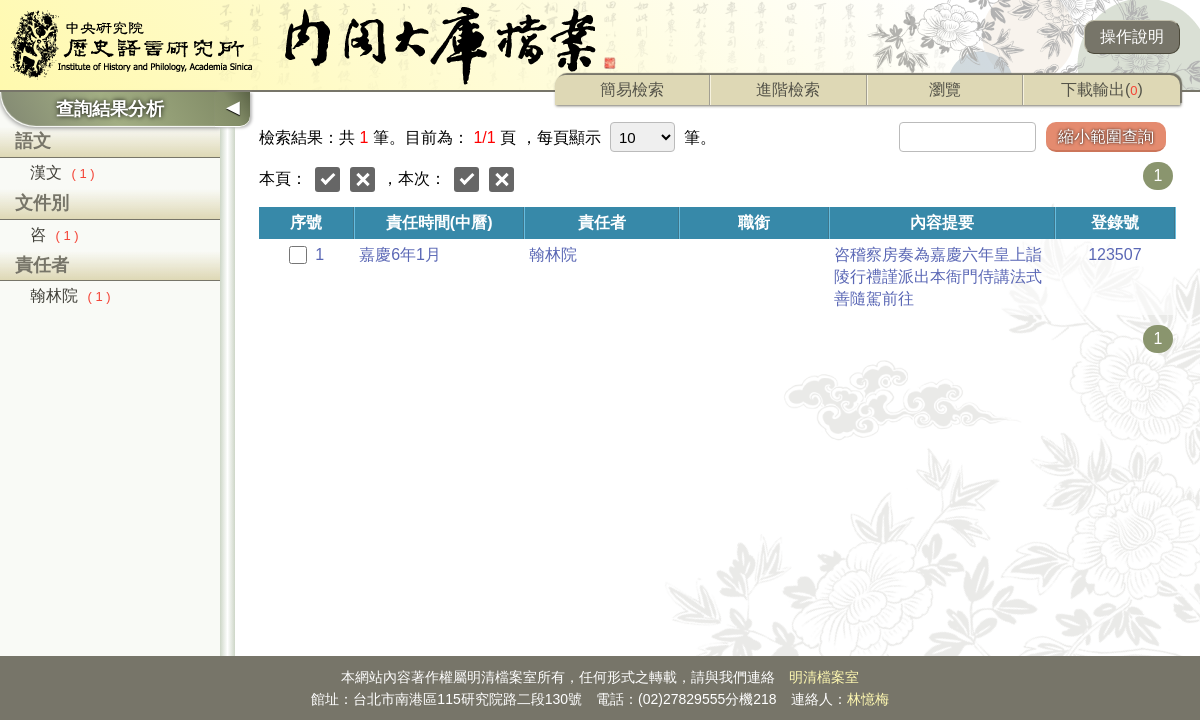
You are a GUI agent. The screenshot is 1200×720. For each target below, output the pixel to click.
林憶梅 (868, 699)
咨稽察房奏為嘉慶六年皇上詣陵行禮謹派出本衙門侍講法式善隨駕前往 (938, 276)
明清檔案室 (824, 677)
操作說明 (1132, 36)
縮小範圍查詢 (1106, 136)
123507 (1114, 254)
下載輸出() (1102, 89)
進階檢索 (788, 89)
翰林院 (70, 295)
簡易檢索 (632, 89)
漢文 (62, 172)
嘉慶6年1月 (400, 254)
